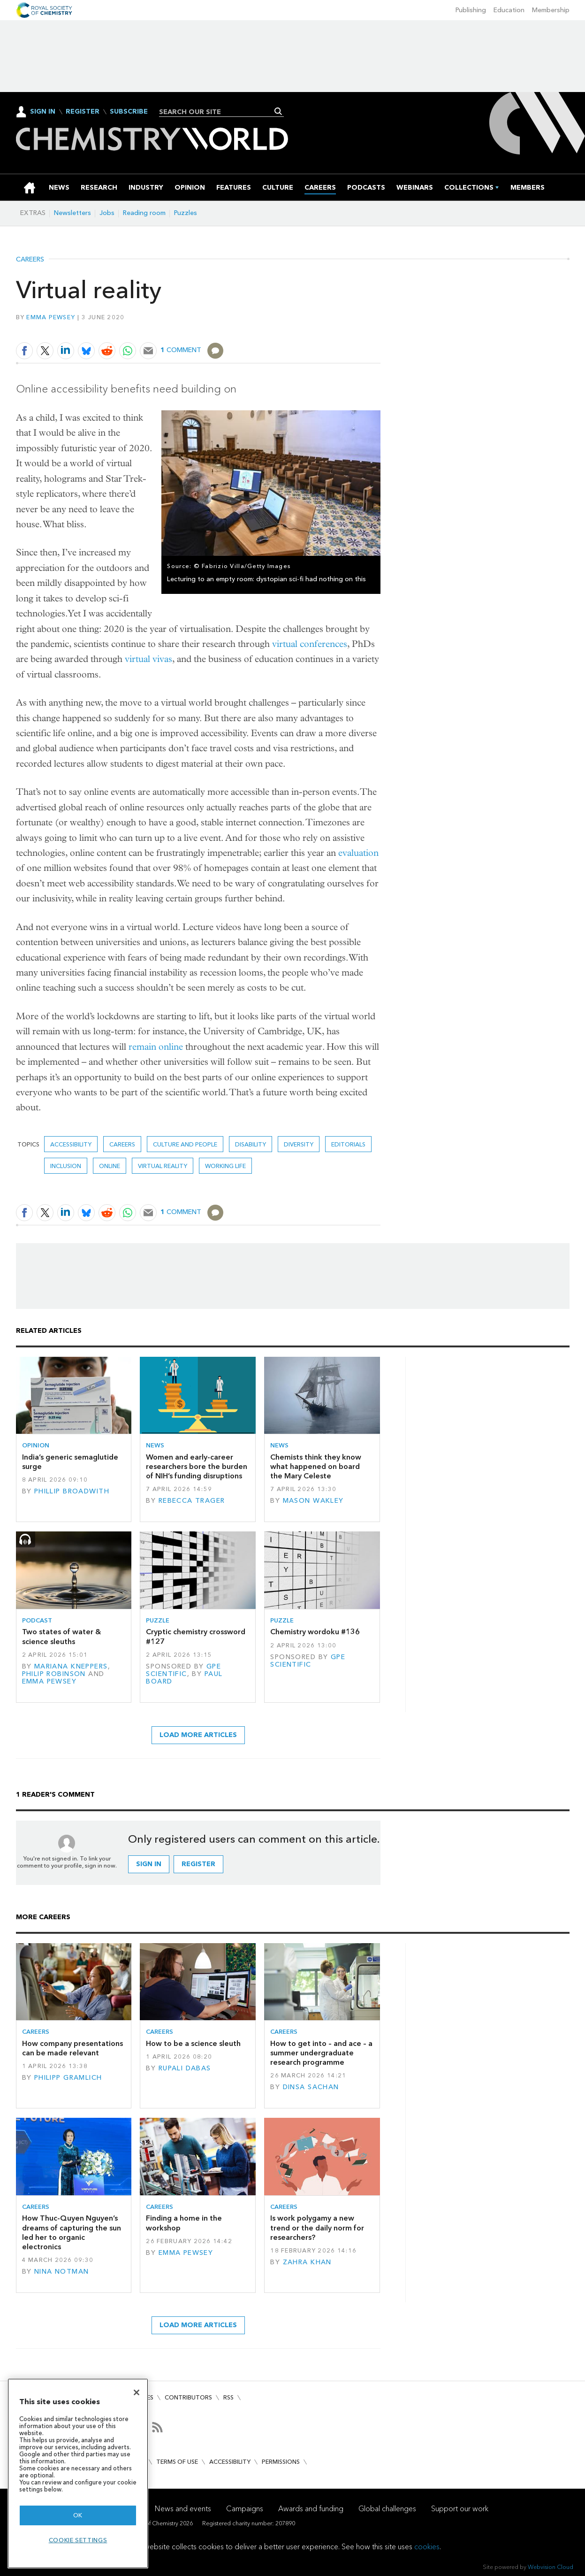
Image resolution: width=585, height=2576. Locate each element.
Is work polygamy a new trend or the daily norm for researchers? (317, 2228)
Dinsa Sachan (311, 2087)
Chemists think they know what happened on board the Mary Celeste (315, 1467)
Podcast (37, 1620)
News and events (183, 2508)
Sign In (42, 111)
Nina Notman (61, 2272)
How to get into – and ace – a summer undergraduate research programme (321, 2053)
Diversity (298, 1144)
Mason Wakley (313, 1501)
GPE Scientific (183, 1670)
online (109, 1165)
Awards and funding (310, 2508)
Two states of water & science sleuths (61, 1636)
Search (278, 111)
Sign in (148, 1864)
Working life (225, 1165)
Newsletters (72, 213)
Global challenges (387, 2508)
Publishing (471, 10)
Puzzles (185, 213)
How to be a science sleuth (193, 2043)
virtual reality (162, 1165)
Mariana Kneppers (71, 1666)
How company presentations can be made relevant (72, 2048)
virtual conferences (309, 643)
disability (250, 1144)
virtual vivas (148, 659)
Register (82, 111)
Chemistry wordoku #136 (315, 1631)
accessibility (70, 1144)
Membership (551, 10)
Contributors (188, 2397)
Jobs (106, 213)
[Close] (136, 2392)
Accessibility (230, 2461)
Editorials (348, 1144)
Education (509, 10)
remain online (156, 1046)
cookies (427, 2546)
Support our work (459, 2508)
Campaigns (244, 2508)
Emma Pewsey (50, 317)
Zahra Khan (307, 2262)
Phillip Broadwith (71, 1491)
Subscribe (129, 111)
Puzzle (157, 1620)
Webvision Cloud (550, 2566)
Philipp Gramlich (68, 2078)
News (155, 1445)
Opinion (35, 1445)
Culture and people (185, 1144)
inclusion (65, 1165)
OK (78, 2515)
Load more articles (198, 1735)
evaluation (358, 852)
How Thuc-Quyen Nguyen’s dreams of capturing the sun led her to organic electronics (71, 2232)
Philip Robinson (54, 1674)
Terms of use (177, 2461)
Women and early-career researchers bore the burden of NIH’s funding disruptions (196, 1467)
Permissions (281, 2461)
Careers (30, 259)
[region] (78, 2473)
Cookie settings (78, 2540)
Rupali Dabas (185, 2068)
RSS (228, 2397)
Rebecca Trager (192, 1501)
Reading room (144, 213)
